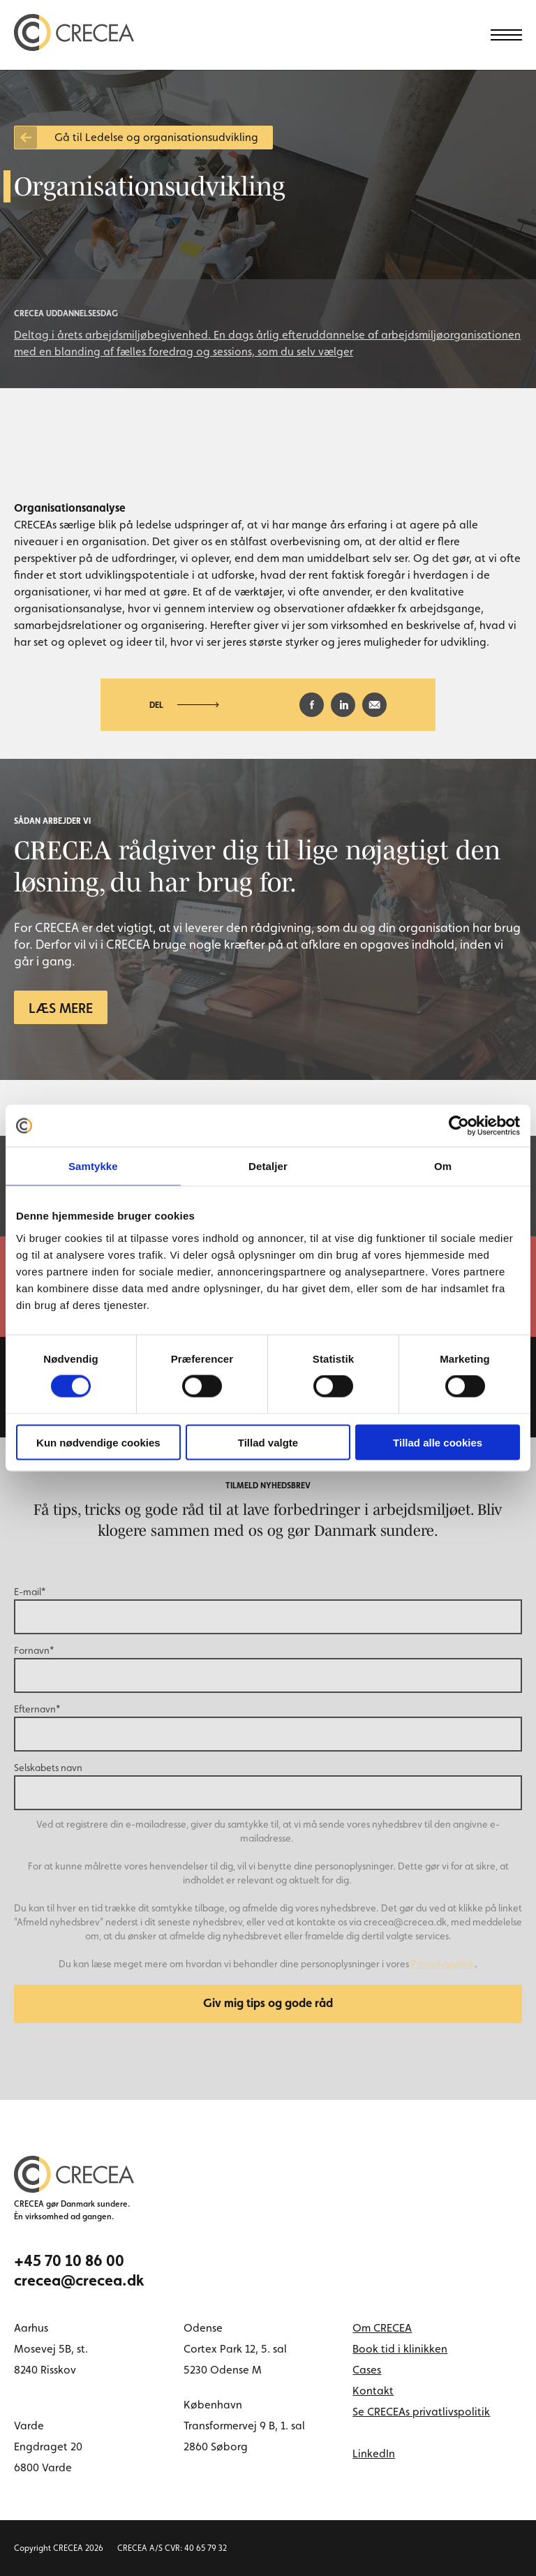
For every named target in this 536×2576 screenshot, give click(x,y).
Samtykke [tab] (93, 1166)
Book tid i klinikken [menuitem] (399, 2348)
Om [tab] (443, 1166)
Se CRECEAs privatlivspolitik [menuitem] (421, 2411)
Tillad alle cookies (437, 1442)
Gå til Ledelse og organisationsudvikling (156, 137)
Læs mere (61, 1008)
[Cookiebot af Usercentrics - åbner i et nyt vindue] (459, 1126)
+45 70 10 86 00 (69, 2260)
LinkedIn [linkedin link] (373, 2453)
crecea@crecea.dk (79, 2280)
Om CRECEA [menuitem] (382, 2327)
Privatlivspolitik (443, 1963)
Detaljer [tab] (268, 1166)
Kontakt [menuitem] (373, 2390)
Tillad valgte (268, 1442)
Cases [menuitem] (366, 2369)
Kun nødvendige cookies (98, 1442)
